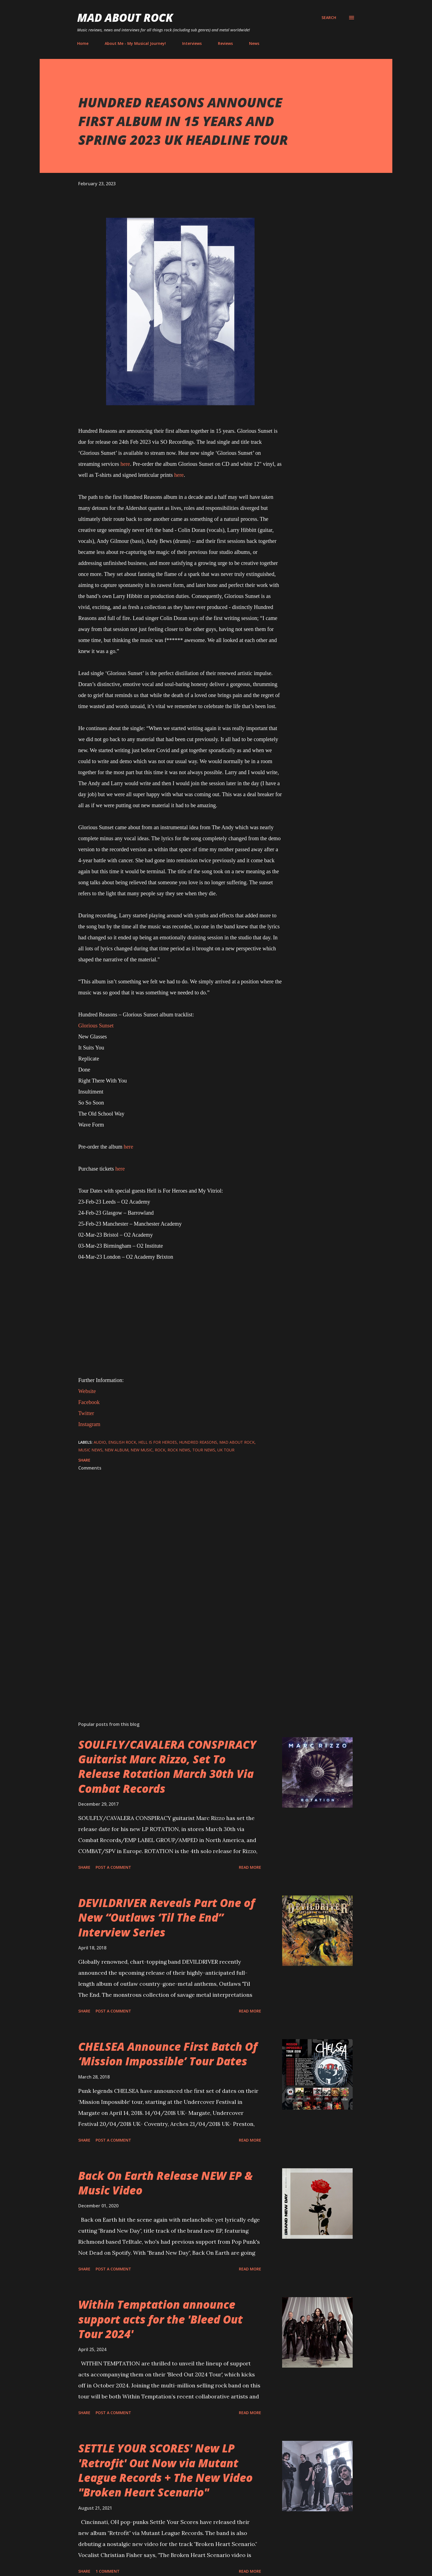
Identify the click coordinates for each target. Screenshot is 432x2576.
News (254, 43)
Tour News (203, 1449)
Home (82, 43)
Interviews (192, 43)
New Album (116, 1449)
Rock (160, 1449)
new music (142, 1449)
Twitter (86, 1413)
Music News (90, 1449)
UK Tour (225, 1449)
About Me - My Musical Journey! (135, 43)
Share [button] (84, 1460)
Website (87, 1391)
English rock (122, 1442)
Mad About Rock (125, 17)
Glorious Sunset (96, 1025)
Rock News (179, 1449)
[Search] (329, 17)
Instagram (89, 1424)
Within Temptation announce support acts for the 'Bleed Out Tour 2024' (160, 2319)
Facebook (89, 1402)
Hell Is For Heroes (157, 1442)
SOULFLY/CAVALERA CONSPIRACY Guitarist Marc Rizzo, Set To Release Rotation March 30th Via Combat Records (167, 1766)
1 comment (108, 2571)
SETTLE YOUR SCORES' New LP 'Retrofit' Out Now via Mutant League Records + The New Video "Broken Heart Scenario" (165, 2470)
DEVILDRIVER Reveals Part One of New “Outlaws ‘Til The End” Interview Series (166, 1917)
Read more (250, 1867)
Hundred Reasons (198, 1442)
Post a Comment (113, 1867)
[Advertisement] (171, 1652)
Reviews (225, 43)
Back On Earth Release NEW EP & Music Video (165, 2183)
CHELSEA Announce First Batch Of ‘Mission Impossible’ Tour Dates (167, 2054)
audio (100, 1442)
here (125, 464)
